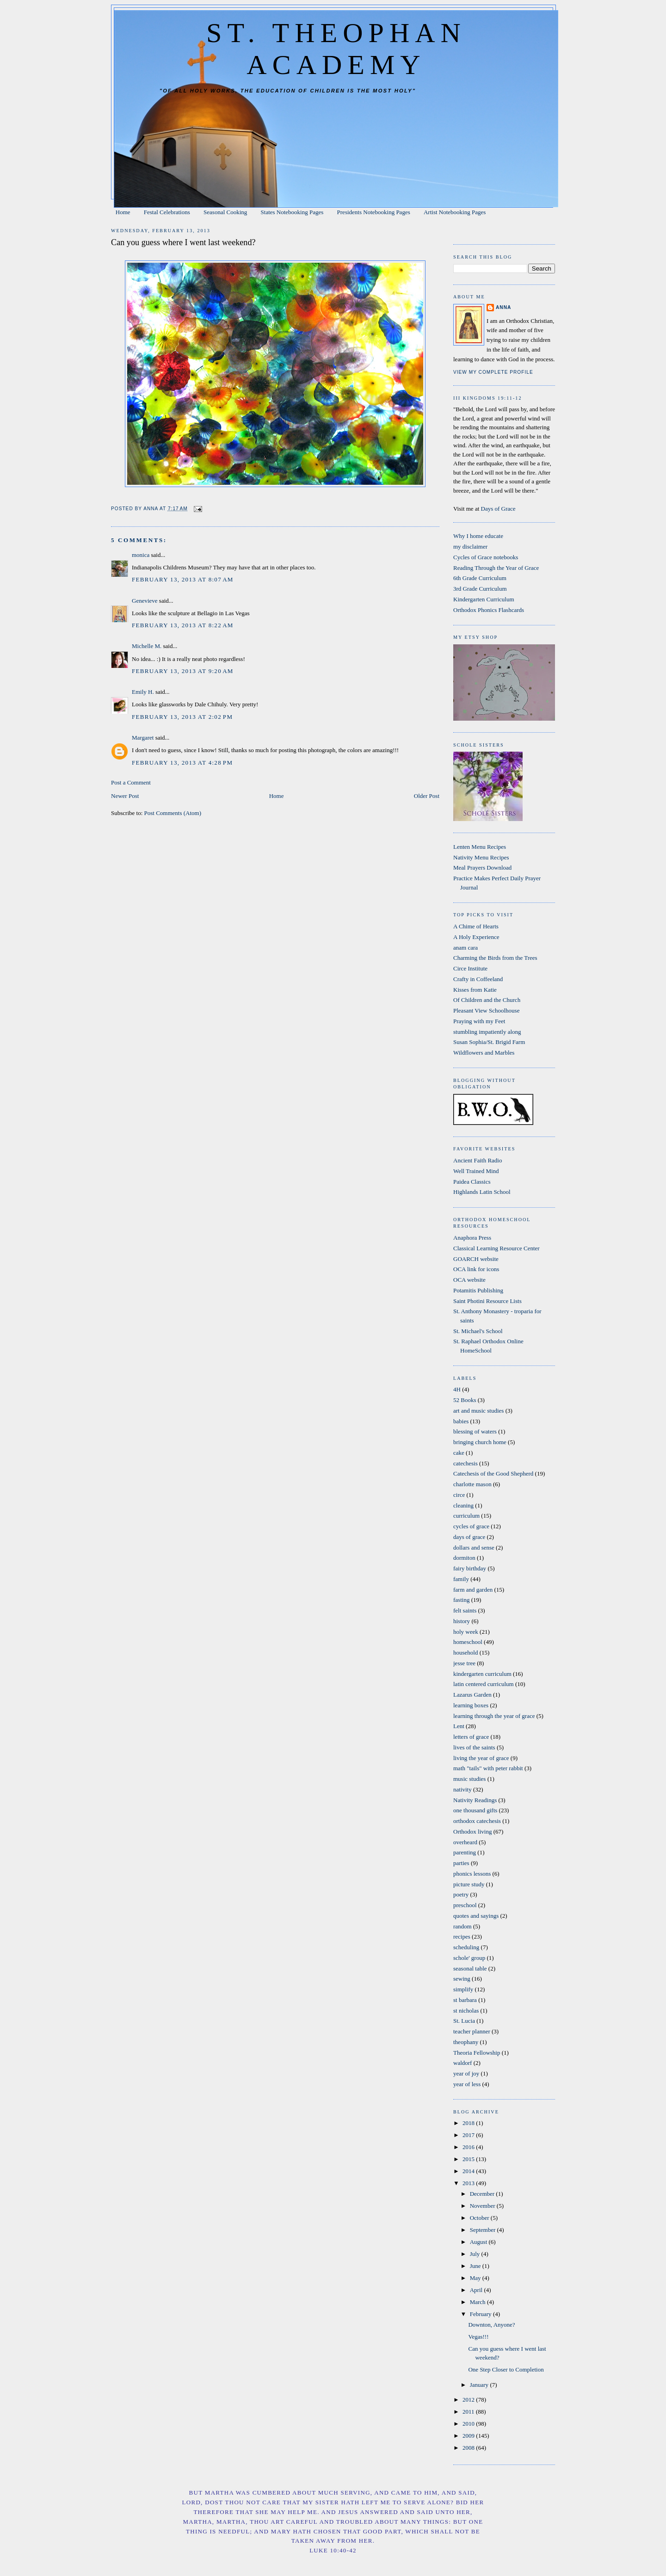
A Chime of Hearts (476, 926)
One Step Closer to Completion (505, 2369)
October (480, 2217)
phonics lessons (472, 1873)
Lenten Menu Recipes (479, 846)
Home (123, 212)
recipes (461, 1936)
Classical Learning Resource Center (496, 1248)
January (480, 2384)
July (475, 2253)
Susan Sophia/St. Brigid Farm (489, 1041)
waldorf (462, 2062)
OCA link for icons (476, 1269)
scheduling (466, 1947)
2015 (469, 2159)
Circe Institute (470, 968)
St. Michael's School (478, 1331)
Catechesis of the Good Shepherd (493, 1473)
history (461, 1621)
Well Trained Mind (476, 1171)
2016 (469, 2147)
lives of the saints (474, 1747)
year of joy (466, 2073)
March (478, 2301)
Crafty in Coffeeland (478, 979)
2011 (469, 2411)
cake (458, 1452)
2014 (469, 2171)
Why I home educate (478, 535)
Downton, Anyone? (491, 2324)
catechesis (465, 1463)
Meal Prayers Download (482, 867)
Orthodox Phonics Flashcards (488, 609)
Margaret (143, 737)
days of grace (469, 1536)
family (461, 1578)
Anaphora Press (472, 1237)
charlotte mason (472, 1484)
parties (461, 1862)
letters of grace (471, 1736)
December (483, 2193)
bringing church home (479, 1442)
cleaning (463, 1505)
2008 (469, 2447)
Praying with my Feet (479, 1021)
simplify (463, 1989)
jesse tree (464, 1663)
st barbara (465, 1999)
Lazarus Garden (472, 1694)
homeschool (467, 1641)
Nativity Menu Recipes (481, 857)
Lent (458, 1726)
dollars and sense (473, 1547)
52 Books (464, 1399)
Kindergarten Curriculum (483, 599)
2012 (469, 2399)
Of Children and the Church (486, 999)
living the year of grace (481, 1757)
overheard (465, 1842)
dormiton (464, 1557)
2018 (469, 2122)
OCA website (469, 1279)
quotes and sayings (476, 1915)
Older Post (426, 795)
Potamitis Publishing (478, 1290)
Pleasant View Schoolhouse (486, 1010)
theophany (465, 2042)
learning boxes (470, 1705)
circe (459, 1494)
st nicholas (466, 2010)
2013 (469, 2183)
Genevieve (145, 600)
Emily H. (143, 691)
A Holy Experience (476, 936)
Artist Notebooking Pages (455, 212)
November (483, 2205)
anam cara (465, 947)
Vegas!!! (478, 2336)
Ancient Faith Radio (477, 1160)
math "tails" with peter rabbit (488, 1768)
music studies (469, 1778)
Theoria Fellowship (476, 2052)
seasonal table (470, 1968)
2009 (469, 2435)
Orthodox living (472, 1831)
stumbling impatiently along (487, 1031)
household (465, 1652)
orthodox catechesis (477, 1820)
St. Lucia (464, 2020)
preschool (465, 1905)
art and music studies (478, 1410)
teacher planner (471, 2031)
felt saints (464, 1610)
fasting (461, 1599)
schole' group (469, 1957)
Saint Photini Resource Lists (487, 1300)
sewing (461, 1978)
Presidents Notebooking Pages (373, 212)
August (479, 2241)
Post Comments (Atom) (173, 812)
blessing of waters (475, 1431)
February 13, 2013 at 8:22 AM (183, 625)
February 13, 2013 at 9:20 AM (183, 670)
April (477, 2289)
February (481, 2313)
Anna (503, 307)
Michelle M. (146, 645)
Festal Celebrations (167, 212)
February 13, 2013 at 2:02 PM (182, 716)
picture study (469, 1884)
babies (461, 1421)
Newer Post (125, 795)
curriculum (466, 1515)
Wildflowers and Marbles (483, 1052)
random (462, 1926)
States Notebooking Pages (292, 212)
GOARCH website (476, 1258)
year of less (467, 2084)
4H (457, 1389)
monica (140, 554)
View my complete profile (493, 372)
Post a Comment (131, 782)
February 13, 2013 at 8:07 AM (183, 579)
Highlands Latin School (482, 1191)
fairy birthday (469, 1568)
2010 (469, 2423)
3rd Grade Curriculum (480, 588)
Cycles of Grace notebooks (485, 557)
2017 (469, 2134)
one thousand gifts (475, 1810)
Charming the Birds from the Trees (495, 957)
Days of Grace (498, 508)
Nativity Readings (475, 1800)
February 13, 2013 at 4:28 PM (182, 762)
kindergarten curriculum (482, 1673)
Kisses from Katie (475, 989)
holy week (465, 1631)
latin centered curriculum (483, 1683)
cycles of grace (471, 1526)
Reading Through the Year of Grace (496, 567)
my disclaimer (470, 546)
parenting (464, 1852)
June (476, 2265)
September (483, 2229)
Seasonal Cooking (225, 212)
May (476, 2277)
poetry (461, 1894)
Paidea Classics (472, 1181)
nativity (462, 1789)
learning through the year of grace (494, 1715)
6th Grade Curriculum (479, 578)
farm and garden (473, 1589)
